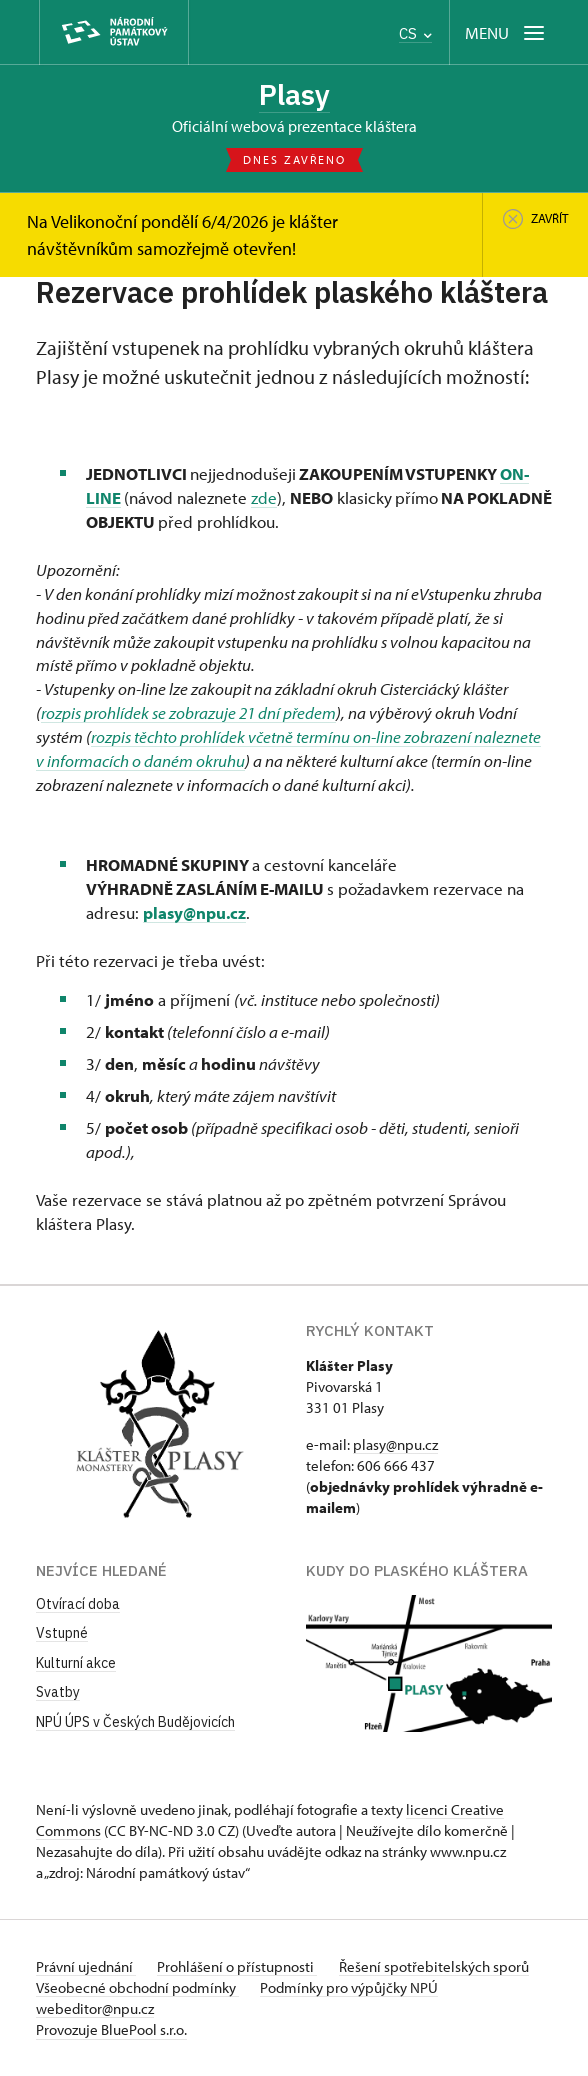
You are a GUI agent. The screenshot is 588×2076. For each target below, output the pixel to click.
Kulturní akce (76, 1663)
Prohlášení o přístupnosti (240, 1966)
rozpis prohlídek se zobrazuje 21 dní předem (188, 713)
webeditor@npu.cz (95, 2008)
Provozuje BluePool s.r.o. (111, 2029)
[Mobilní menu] (506, 32)
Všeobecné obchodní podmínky (137, 1987)
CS (415, 33)
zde (264, 498)
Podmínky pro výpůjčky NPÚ (352, 1987)
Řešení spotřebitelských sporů (439, 1966)
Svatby (58, 1693)
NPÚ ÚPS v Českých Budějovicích (135, 1723)
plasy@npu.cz (194, 912)
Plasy (294, 95)
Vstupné (62, 1634)
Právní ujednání (86, 1966)
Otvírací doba (78, 1604)
